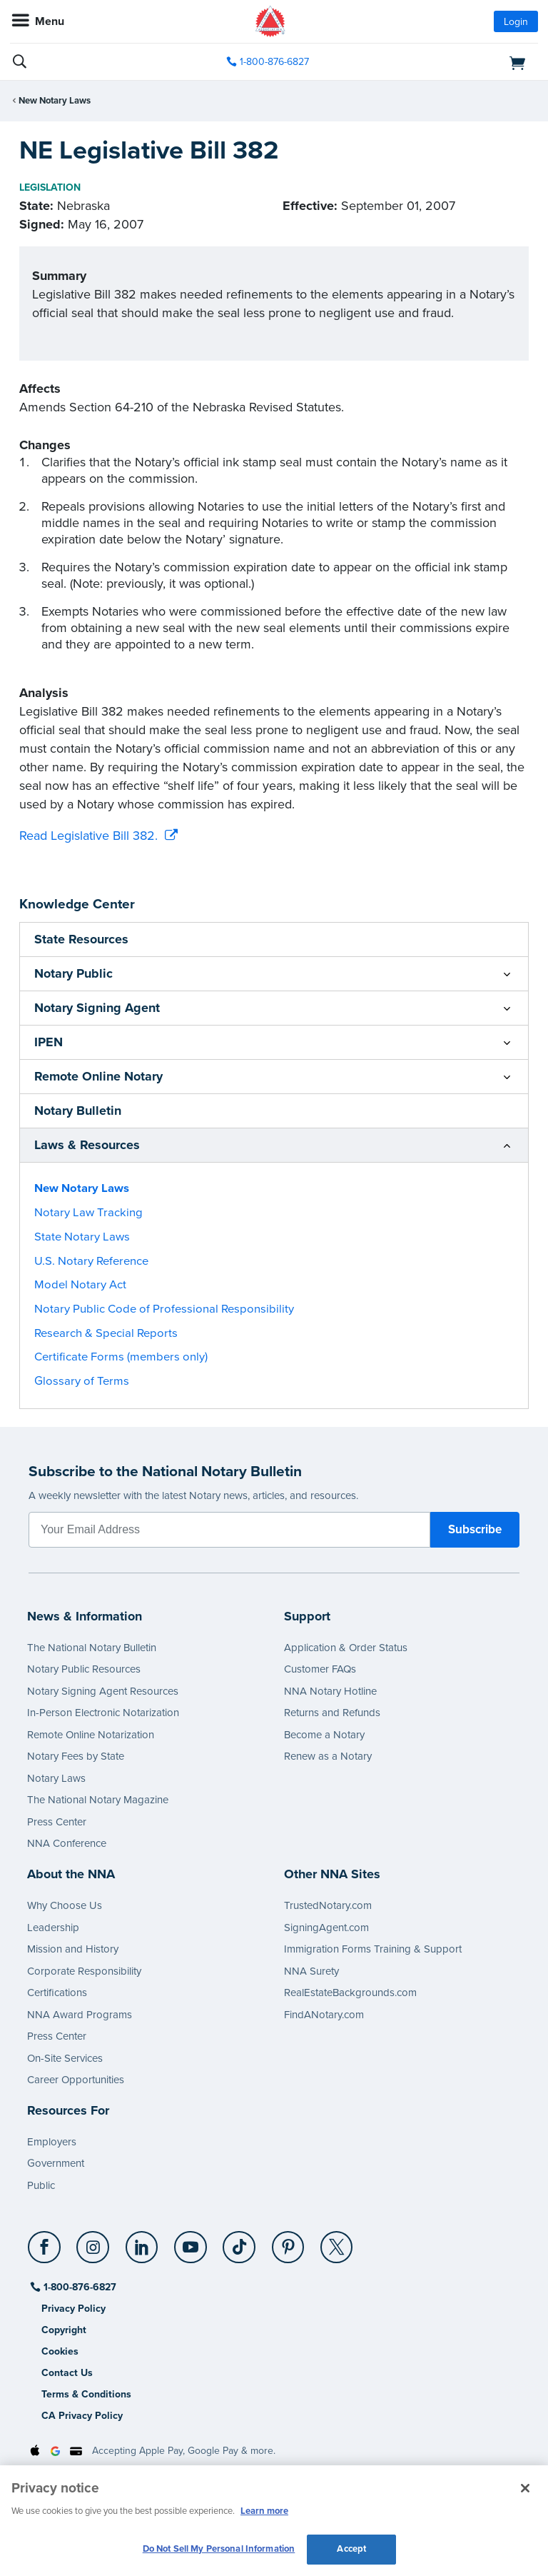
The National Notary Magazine (97, 1799)
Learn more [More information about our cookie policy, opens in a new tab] (264, 2511)
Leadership (53, 1927)
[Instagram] (93, 2241)
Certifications (57, 1992)
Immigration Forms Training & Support (373, 1949)
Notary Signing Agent (97, 1008)
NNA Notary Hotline (330, 1691)
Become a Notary (324, 1734)
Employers (51, 2141)
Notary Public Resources (84, 1669)
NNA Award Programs (79, 2014)
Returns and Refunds (332, 1712)
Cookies (59, 2351)
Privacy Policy (73, 2308)
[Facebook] (45, 2241)
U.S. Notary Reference (91, 1261)
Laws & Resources (87, 1145)
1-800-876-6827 (78, 2287)
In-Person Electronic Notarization (103, 1712)
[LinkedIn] (142, 2241)
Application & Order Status (345, 1647)
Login (516, 22)
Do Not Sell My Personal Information (219, 2549)
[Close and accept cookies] (525, 2488)
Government (55, 2163)
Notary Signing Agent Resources (102, 1691)
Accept (351, 2549)
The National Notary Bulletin (91, 1647)
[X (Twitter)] (337, 2241)
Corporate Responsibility (84, 1971)
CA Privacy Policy (82, 2416)
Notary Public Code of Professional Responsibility (164, 1309)
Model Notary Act (80, 1285)
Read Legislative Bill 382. (88, 835)
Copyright (63, 2330)
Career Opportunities (75, 2079)
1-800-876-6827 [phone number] (274, 62)
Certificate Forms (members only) (121, 1357)
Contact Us (67, 2373)
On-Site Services (65, 2058)
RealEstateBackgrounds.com (350, 1992)
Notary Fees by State (75, 1756)
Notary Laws (56, 1778)
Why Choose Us (64, 1905)
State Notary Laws (82, 1237)
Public (41, 2185)
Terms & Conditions (86, 2394)
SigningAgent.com (326, 1927)
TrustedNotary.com (328, 1905)
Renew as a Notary (328, 1756)
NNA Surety (311, 1971)
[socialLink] (46, 2254)
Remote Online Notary (98, 1076)
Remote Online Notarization (90, 1734)
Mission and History (72, 1949)
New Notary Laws (55, 100)
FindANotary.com (324, 2014)
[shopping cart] (453, 62)
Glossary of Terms (81, 1381)
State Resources (81, 939)
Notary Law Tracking (88, 1213)
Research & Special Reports (106, 1333)
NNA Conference (66, 1843)
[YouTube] (191, 2241)
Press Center (56, 1821)
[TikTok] (240, 2241)
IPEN (48, 1042)
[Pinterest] (288, 2241)
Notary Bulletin (77, 1110)
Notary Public (73, 973)
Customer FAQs (320, 1669)
